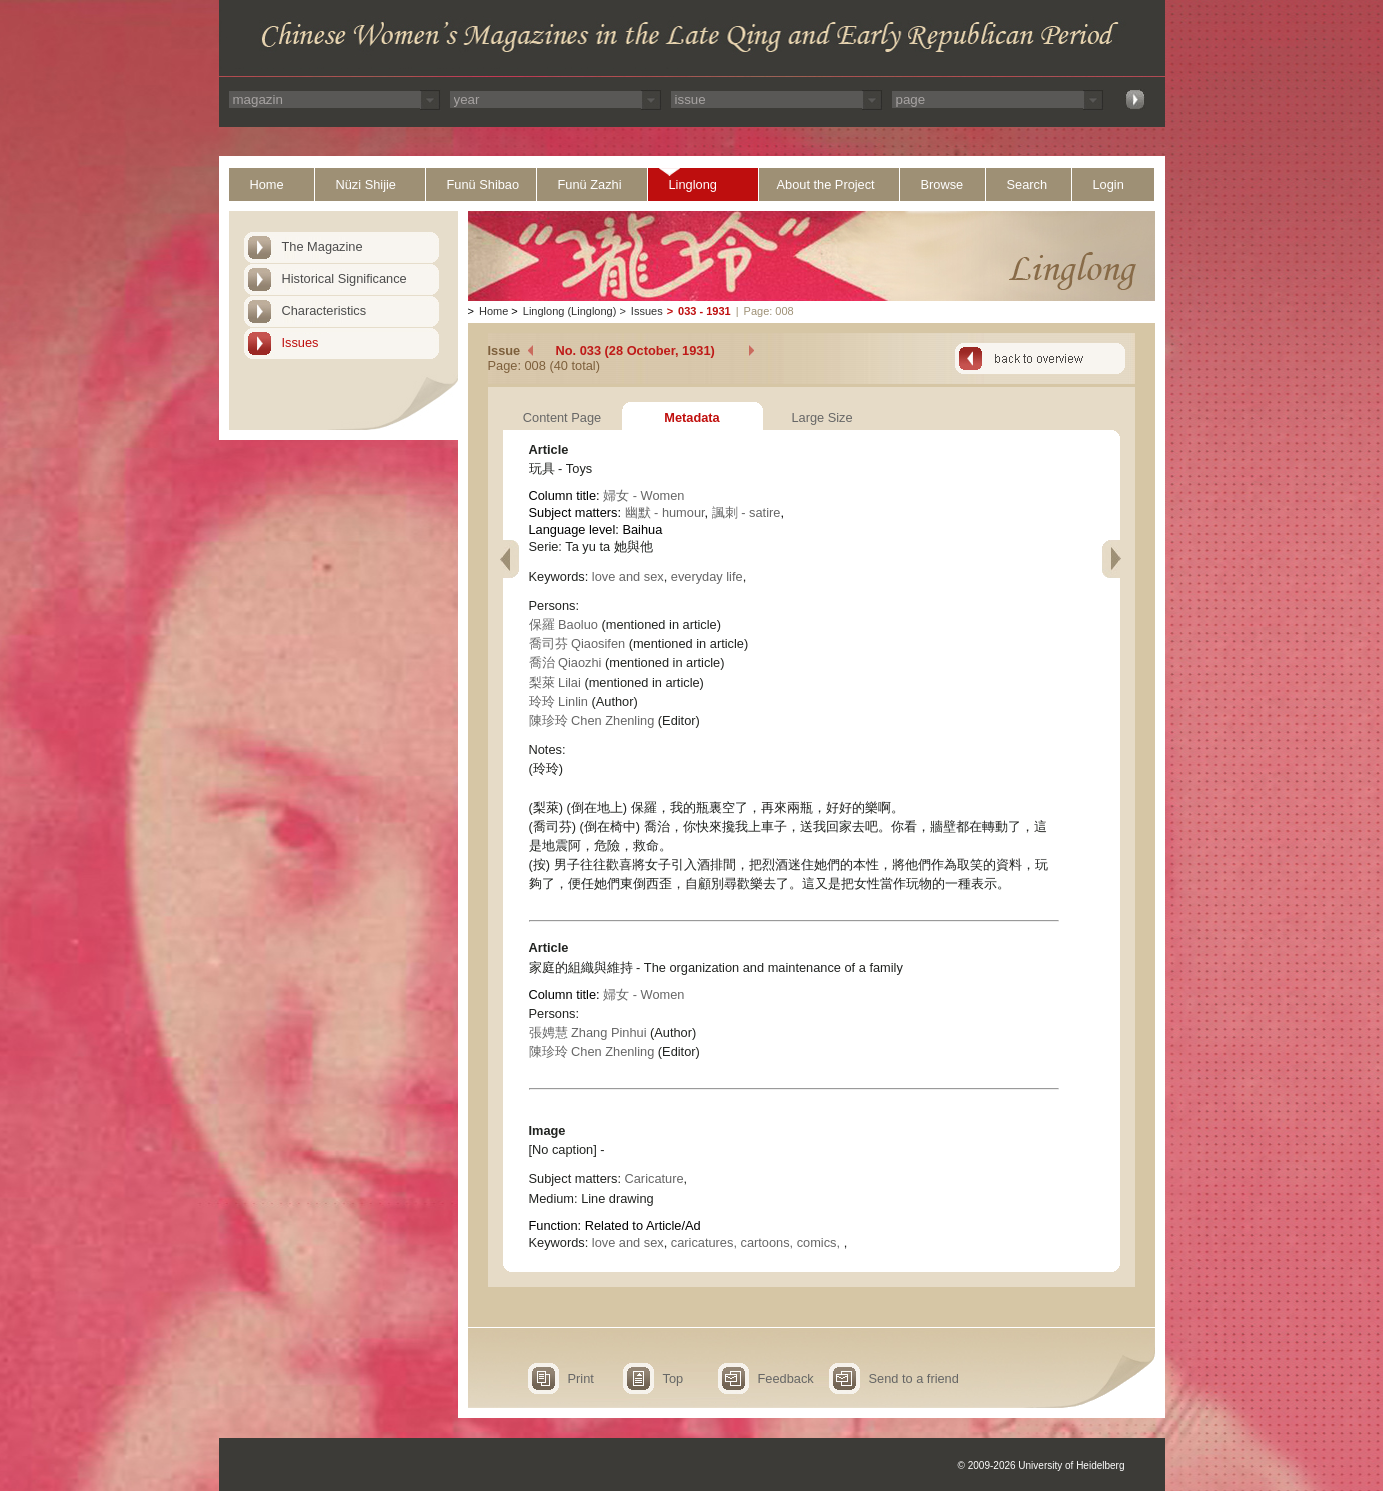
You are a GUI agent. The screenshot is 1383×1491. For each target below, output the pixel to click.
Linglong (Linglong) (570, 311)
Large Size (821, 417)
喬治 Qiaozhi (565, 662)
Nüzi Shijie (366, 184)
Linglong (693, 184)
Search (1027, 184)
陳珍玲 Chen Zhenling (592, 720)
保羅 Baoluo (563, 624)
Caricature (654, 1178)
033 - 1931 (704, 311)
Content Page (562, 417)
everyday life (707, 576)
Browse (942, 184)
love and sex (628, 576)
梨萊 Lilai (555, 682)
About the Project (826, 184)
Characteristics (324, 310)
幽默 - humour (665, 512)
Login (1108, 184)
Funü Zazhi (590, 184)
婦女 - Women (643, 495)
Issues (300, 342)
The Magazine (322, 246)
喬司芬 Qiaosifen (577, 643)
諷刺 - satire (746, 512)
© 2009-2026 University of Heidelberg (1041, 1465)
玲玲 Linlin (558, 701)
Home (267, 184)
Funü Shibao (483, 184)
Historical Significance (344, 278)
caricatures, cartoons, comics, (757, 1242)
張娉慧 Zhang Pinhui (588, 1032)
